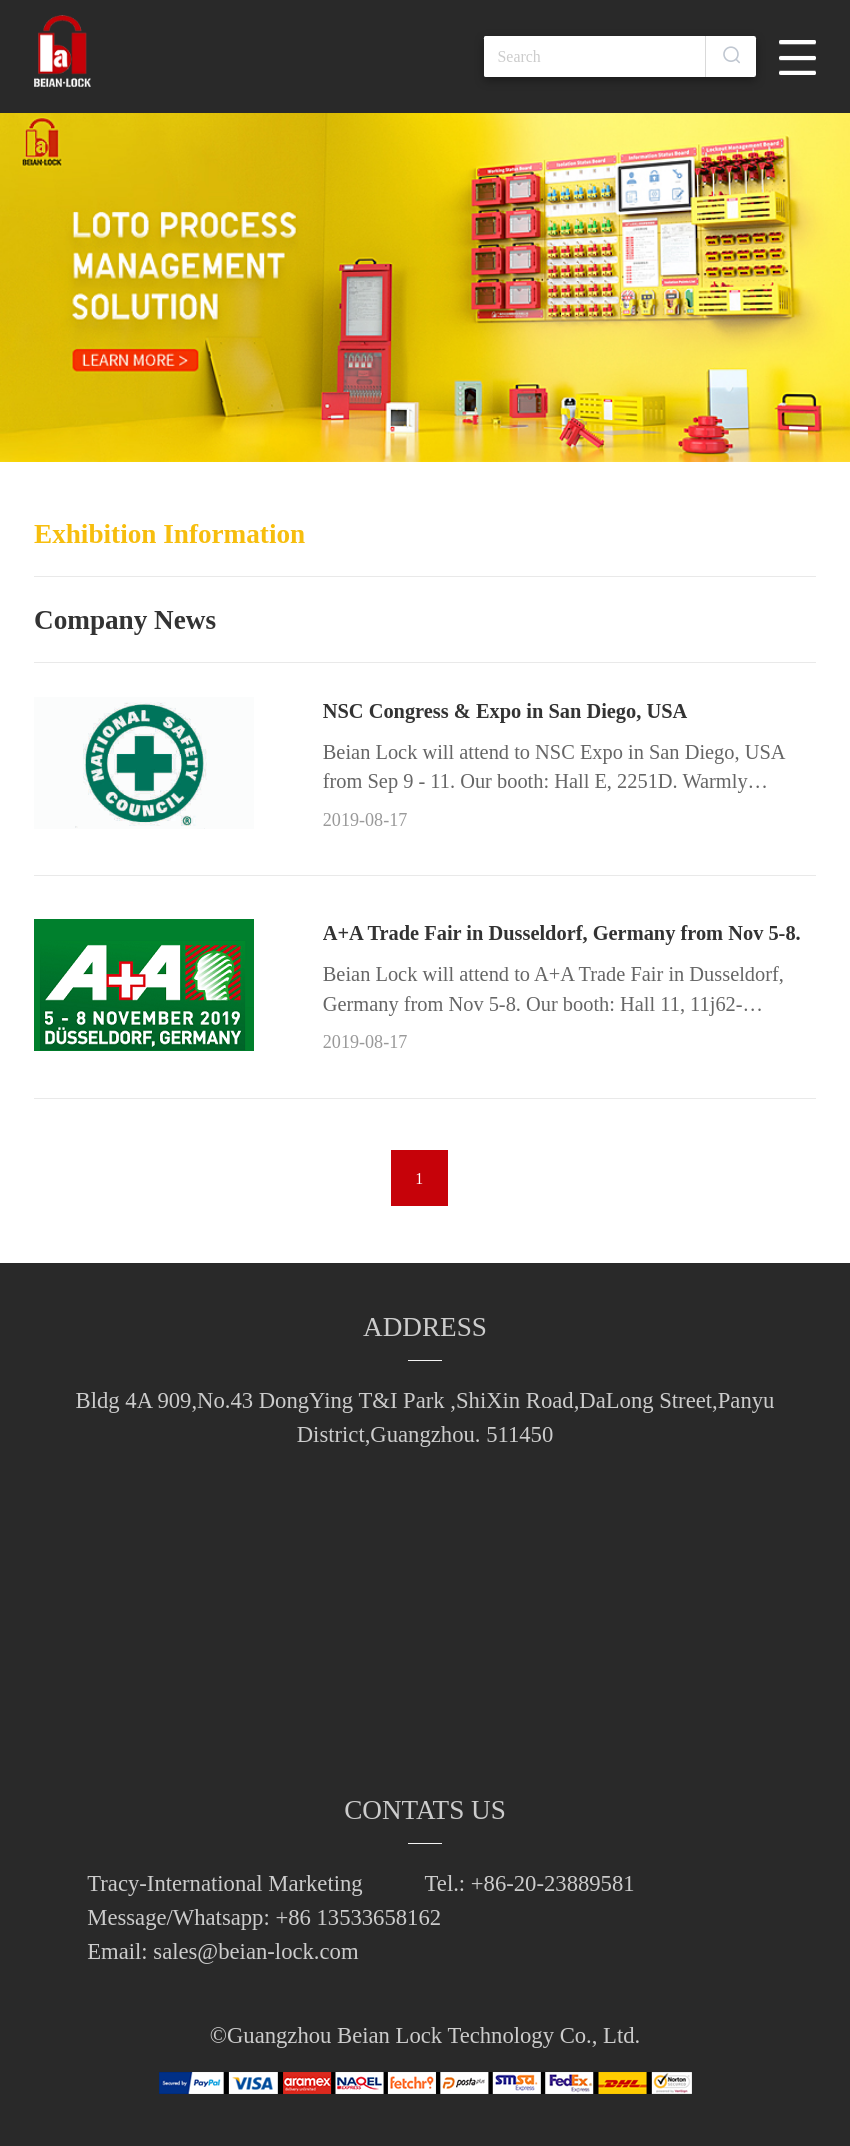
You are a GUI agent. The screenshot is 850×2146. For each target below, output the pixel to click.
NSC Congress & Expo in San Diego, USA (505, 711)
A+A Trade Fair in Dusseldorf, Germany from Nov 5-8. (562, 933)
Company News (125, 620)
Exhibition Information (169, 534)
